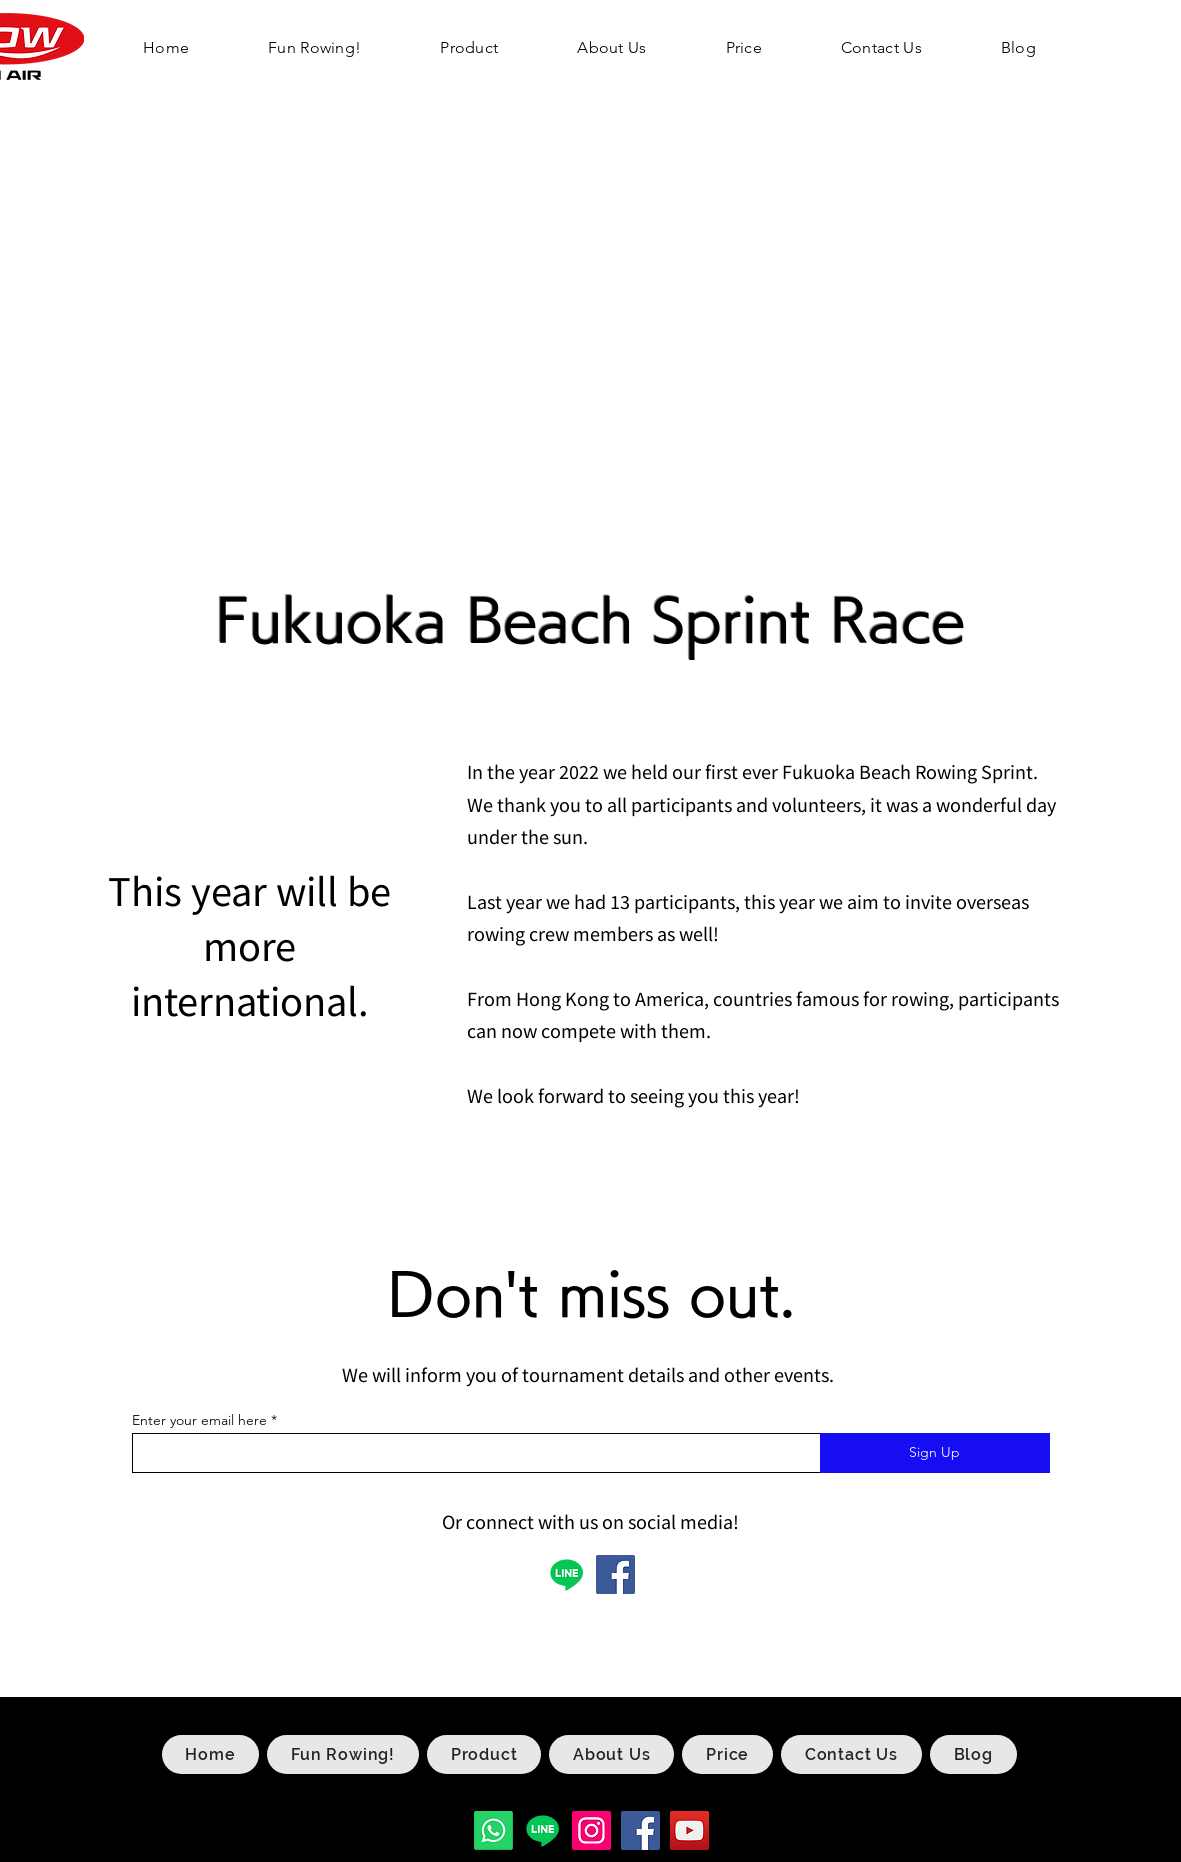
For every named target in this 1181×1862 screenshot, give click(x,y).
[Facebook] (615, 1574)
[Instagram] (591, 1830)
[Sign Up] (935, 1453)
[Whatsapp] (493, 1830)
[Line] (542, 1830)
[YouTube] (689, 1830)
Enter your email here (199, 1420)
